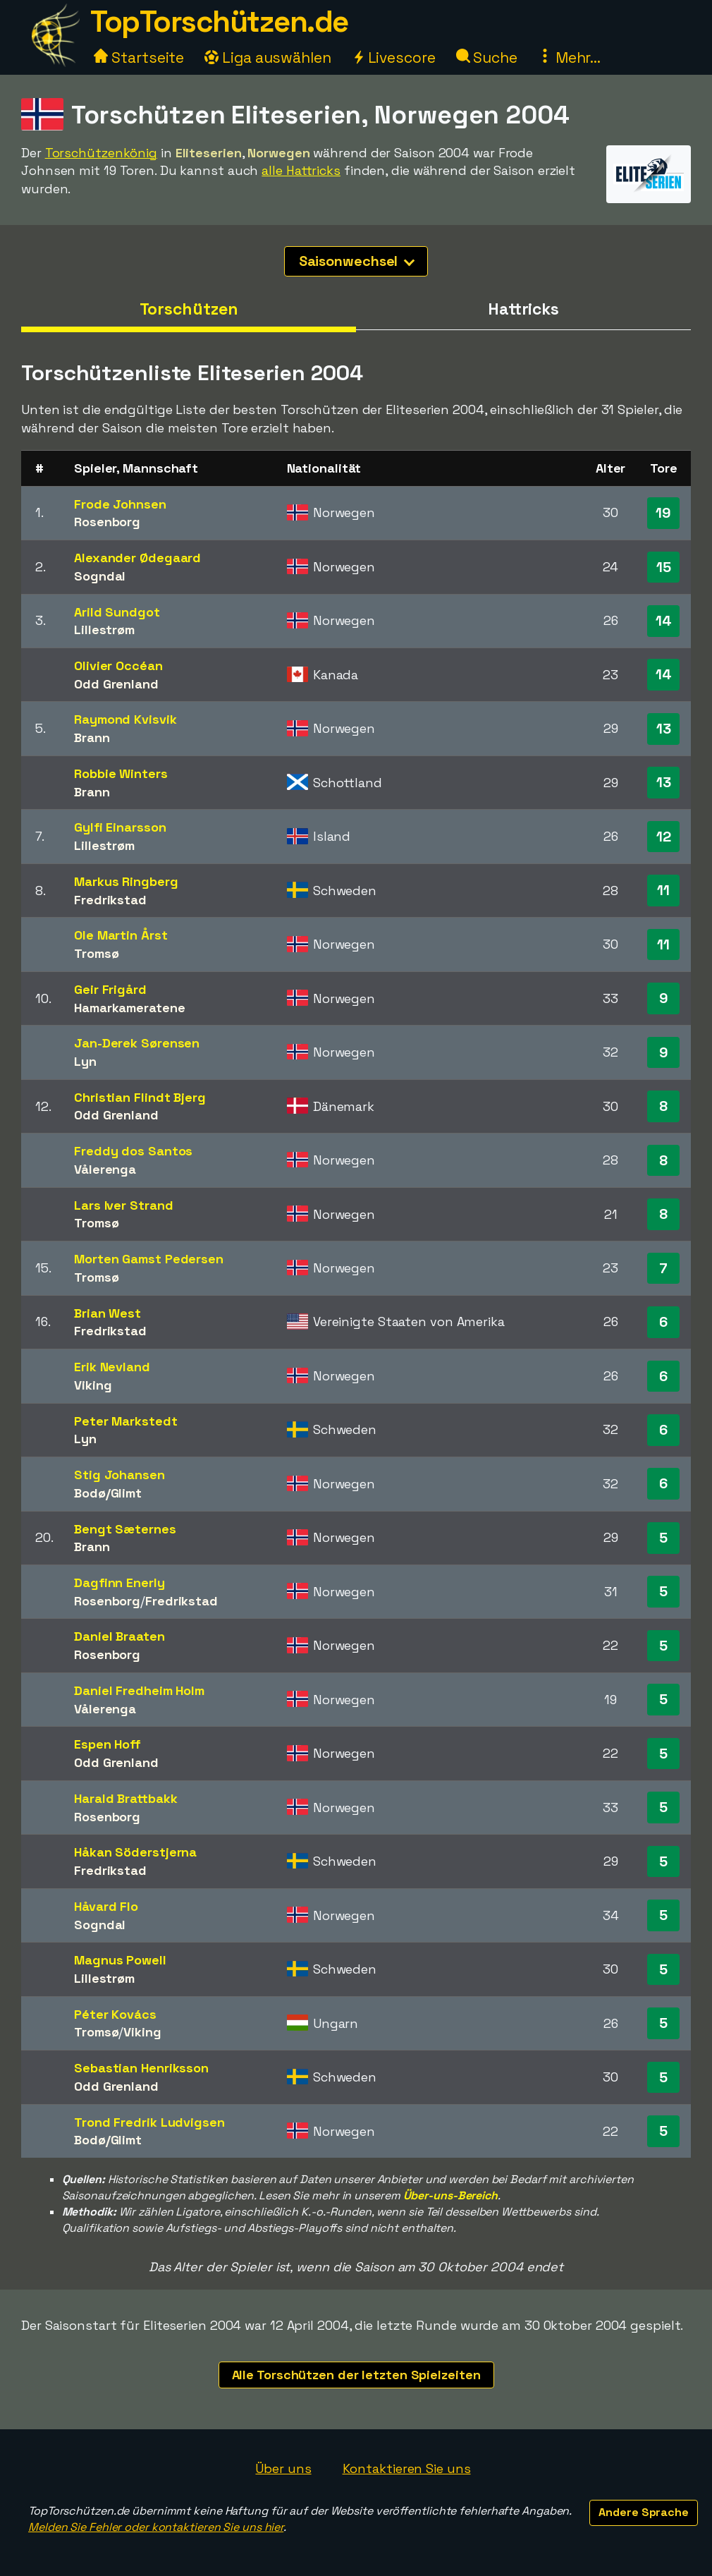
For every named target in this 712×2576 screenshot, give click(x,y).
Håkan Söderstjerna (135, 1852)
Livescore (394, 57)
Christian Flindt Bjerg (140, 1097)
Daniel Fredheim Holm (139, 1690)
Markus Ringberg (126, 881)
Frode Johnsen (120, 504)
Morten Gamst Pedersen (148, 1259)
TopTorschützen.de (219, 21)
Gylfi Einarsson (120, 827)
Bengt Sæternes (125, 1529)
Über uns (283, 2468)
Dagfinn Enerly (119, 1582)
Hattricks (523, 309)
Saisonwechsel (357, 261)
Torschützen (189, 309)
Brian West (107, 1313)
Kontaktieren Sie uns (407, 2468)
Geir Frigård (110, 989)
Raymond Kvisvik (125, 719)
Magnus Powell (120, 1960)
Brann (92, 737)
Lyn (85, 1061)
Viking (92, 1385)
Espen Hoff (107, 1744)
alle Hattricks (301, 170)
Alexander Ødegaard (137, 557)
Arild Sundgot (117, 612)
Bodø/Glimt (108, 1493)
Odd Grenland (116, 684)
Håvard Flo (106, 1906)
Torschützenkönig (101, 153)
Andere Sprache (644, 2512)
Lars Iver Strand (123, 1205)
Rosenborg (107, 522)
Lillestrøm (104, 629)
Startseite (139, 57)
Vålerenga (105, 1169)
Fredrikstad (110, 900)
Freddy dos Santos (133, 1151)
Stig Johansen (119, 1474)
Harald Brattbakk (125, 1798)
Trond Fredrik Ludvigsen (149, 2122)
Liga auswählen (267, 57)
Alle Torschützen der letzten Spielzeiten (356, 2375)
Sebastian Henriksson (141, 2068)
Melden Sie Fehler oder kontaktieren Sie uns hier (155, 2527)
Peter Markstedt (126, 1421)
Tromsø (96, 953)
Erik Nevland (112, 1367)
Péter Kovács (115, 2014)
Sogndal (99, 576)
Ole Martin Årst (121, 935)
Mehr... (569, 57)
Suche (486, 57)
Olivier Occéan (118, 665)
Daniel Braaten (119, 1636)
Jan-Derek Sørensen (137, 1043)
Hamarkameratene (129, 1008)
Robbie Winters (121, 773)
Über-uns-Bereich (450, 2195)
